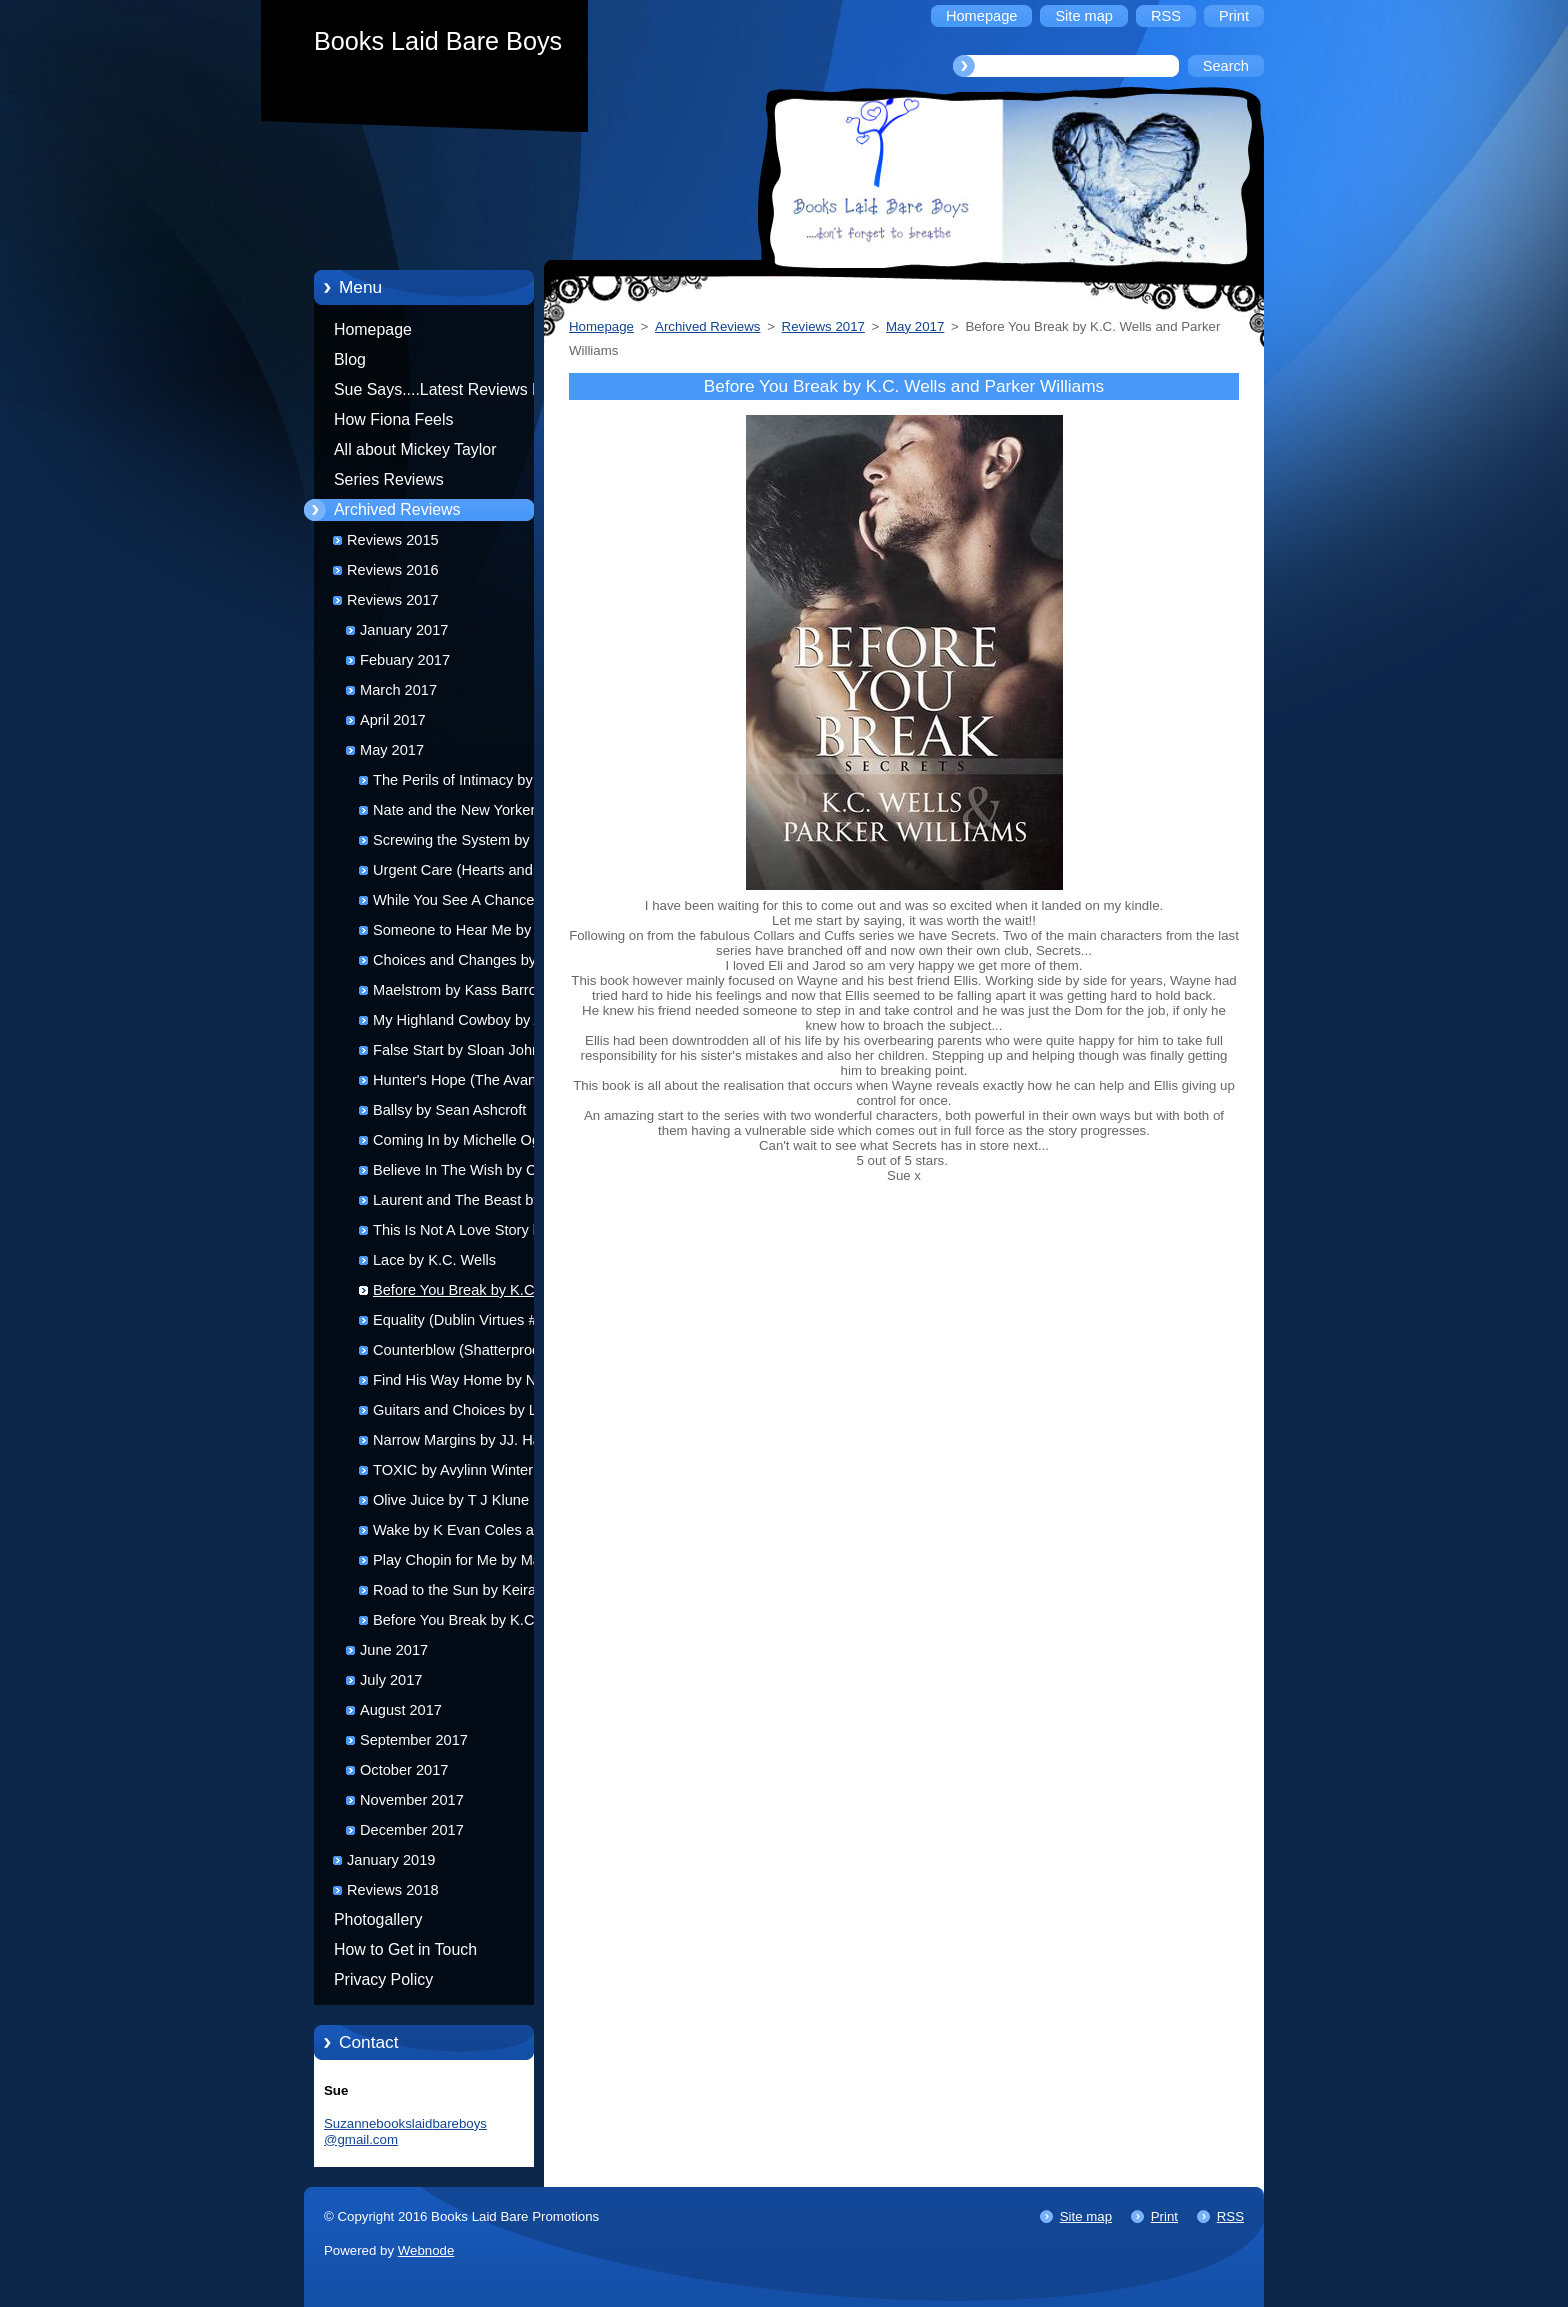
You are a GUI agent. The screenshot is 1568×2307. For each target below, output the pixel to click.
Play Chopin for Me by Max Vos (475, 1560)
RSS (1230, 2216)
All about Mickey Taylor (415, 449)
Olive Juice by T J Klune (451, 1500)
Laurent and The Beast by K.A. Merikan (472, 1203)
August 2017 (401, 1710)
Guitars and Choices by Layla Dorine (468, 1413)
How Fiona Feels (393, 419)
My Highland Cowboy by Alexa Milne (471, 1023)
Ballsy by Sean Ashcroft (449, 1110)
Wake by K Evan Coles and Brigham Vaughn (461, 1533)
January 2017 (404, 630)
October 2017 (404, 1770)
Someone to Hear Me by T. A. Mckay (468, 933)
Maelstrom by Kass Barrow (460, 990)
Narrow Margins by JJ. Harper (470, 1440)
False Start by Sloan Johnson (468, 1050)
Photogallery (378, 1919)
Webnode (426, 2250)
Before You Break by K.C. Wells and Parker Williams (457, 1293)
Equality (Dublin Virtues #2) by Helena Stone (471, 1323)
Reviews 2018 (393, 1890)
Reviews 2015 (393, 540)
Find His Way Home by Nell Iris (473, 1380)
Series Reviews (389, 479)
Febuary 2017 (405, 660)
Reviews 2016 (393, 570)
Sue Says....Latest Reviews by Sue (441, 393)
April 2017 (393, 720)
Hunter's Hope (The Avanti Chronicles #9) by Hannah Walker (458, 1083)
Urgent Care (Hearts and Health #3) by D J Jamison (458, 873)
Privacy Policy (383, 1979)
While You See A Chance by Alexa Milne (463, 903)
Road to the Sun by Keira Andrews (454, 1593)
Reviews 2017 (393, 600)
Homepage (373, 329)
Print (1164, 2216)
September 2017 (414, 1740)
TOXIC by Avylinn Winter (453, 1470)
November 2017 (412, 1800)
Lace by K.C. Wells (434, 1260)
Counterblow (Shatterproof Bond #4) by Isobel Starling (460, 1353)
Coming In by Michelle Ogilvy (467, 1140)
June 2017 (394, 1650)
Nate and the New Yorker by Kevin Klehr (464, 813)
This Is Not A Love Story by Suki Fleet (460, 1233)
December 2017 (412, 1830)
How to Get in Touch (405, 1949)
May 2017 (392, 750)
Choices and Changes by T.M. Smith (470, 963)
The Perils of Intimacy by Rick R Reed (469, 783)
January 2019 (391, 1860)
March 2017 (398, 690)
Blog (350, 359)
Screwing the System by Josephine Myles (451, 843)
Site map (1086, 2216)
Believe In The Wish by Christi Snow (470, 1173)
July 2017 (391, 1680)
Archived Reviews (397, 509)
